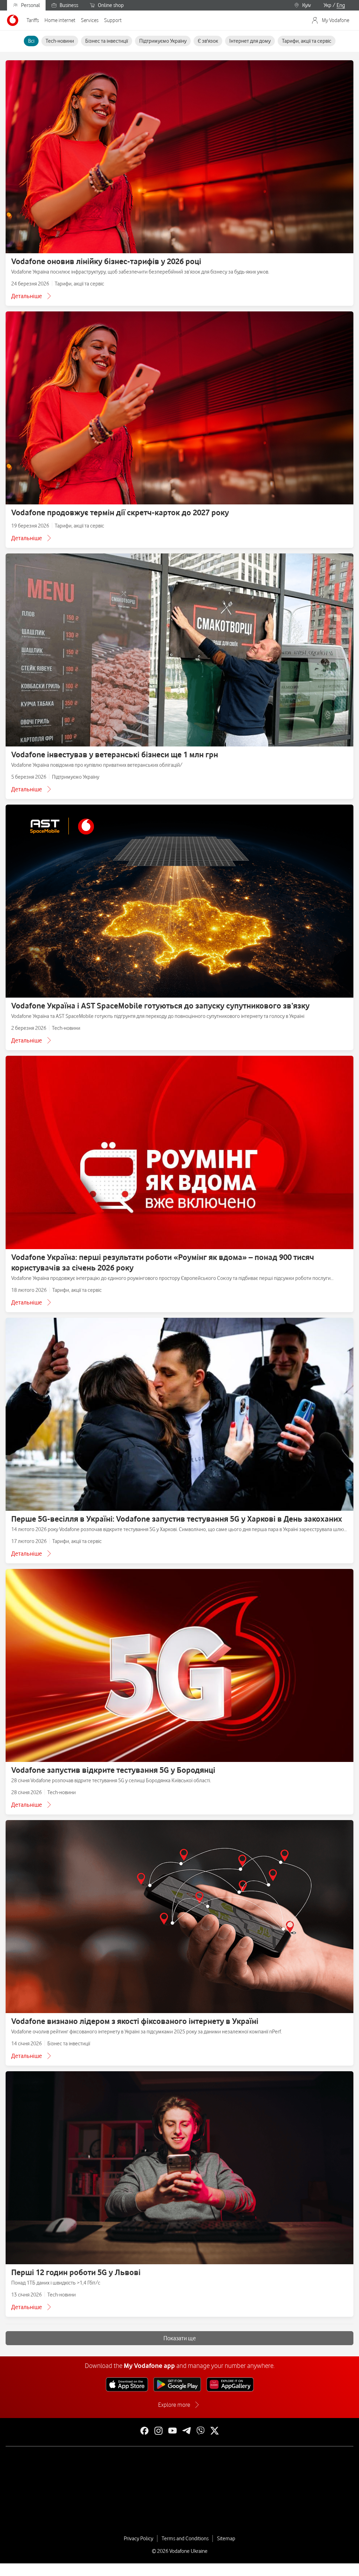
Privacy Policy (138, 2538)
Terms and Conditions (185, 2538)
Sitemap (226, 2538)
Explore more (174, 2404)
